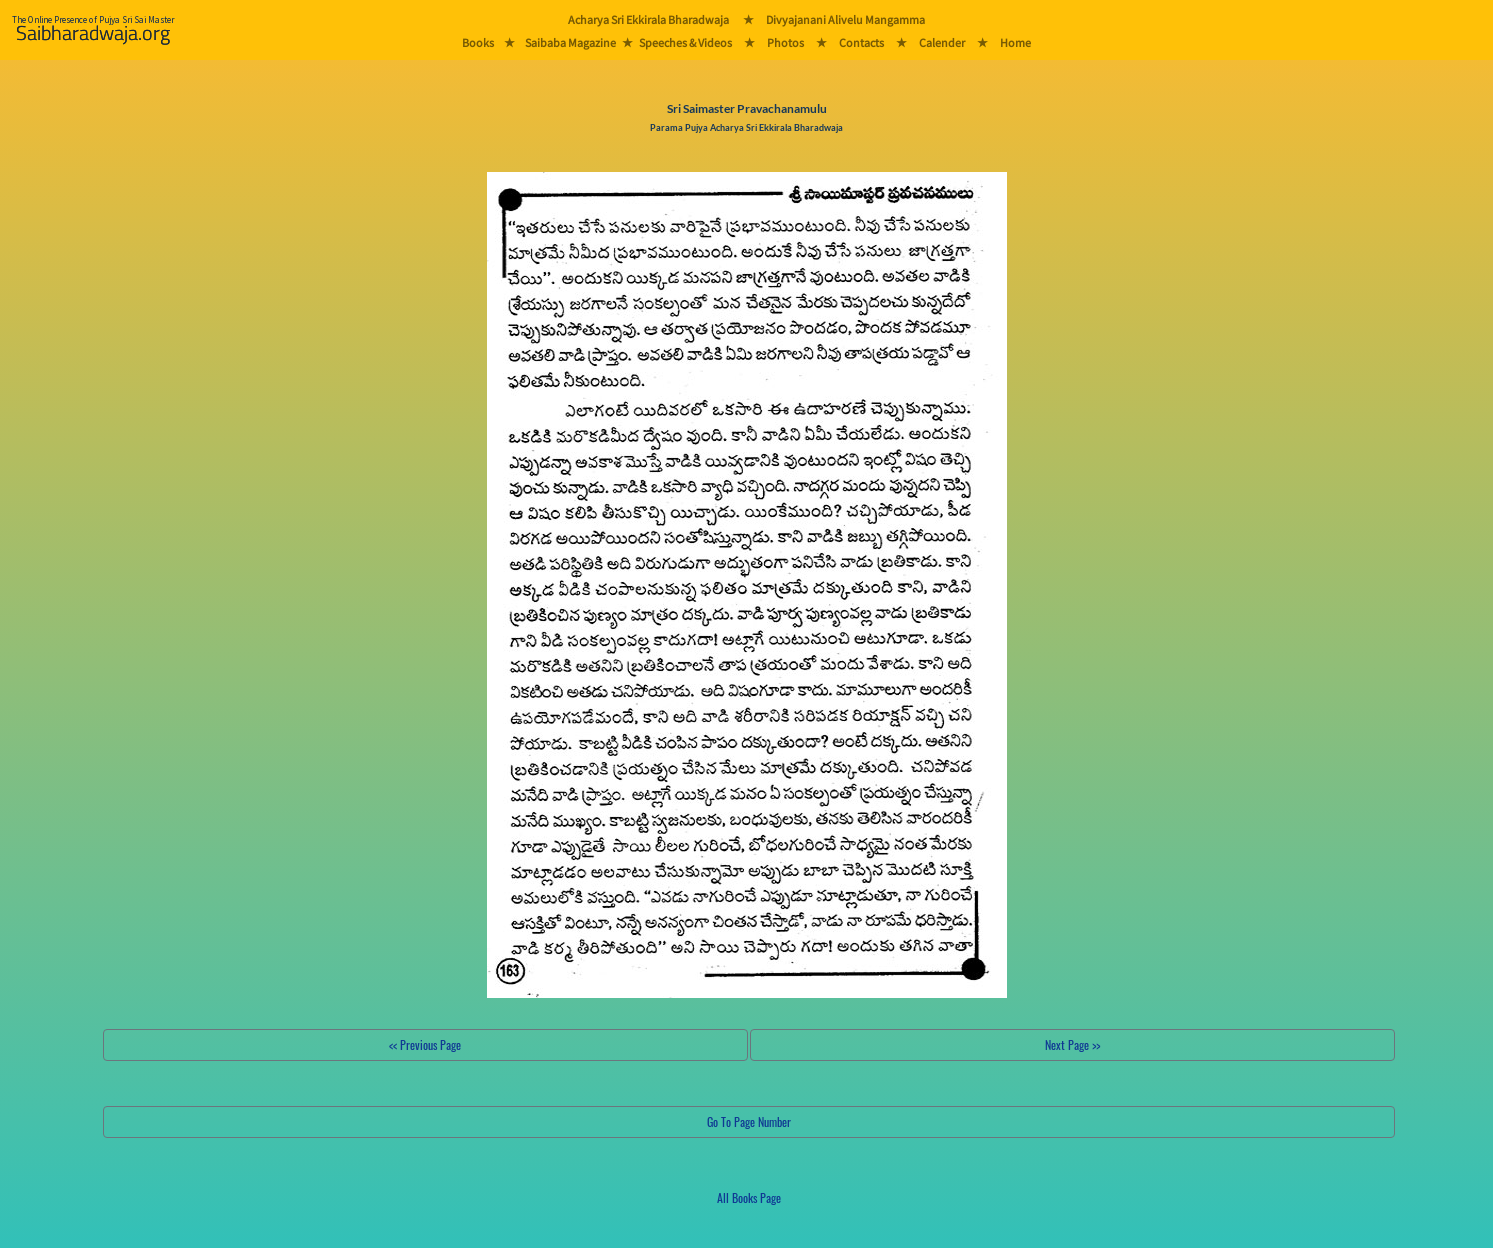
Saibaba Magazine (570, 42)
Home (1015, 42)
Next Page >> (1072, 1044)
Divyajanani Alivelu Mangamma (845, 19)
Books (478, 42)
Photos (785, 42)
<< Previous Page (425, 1044)
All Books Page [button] (749, 1197)
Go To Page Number (749, 1121)
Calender (942, 42)
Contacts (861, 42)
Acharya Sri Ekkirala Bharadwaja (648, 19)
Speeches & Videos (685, 42)
